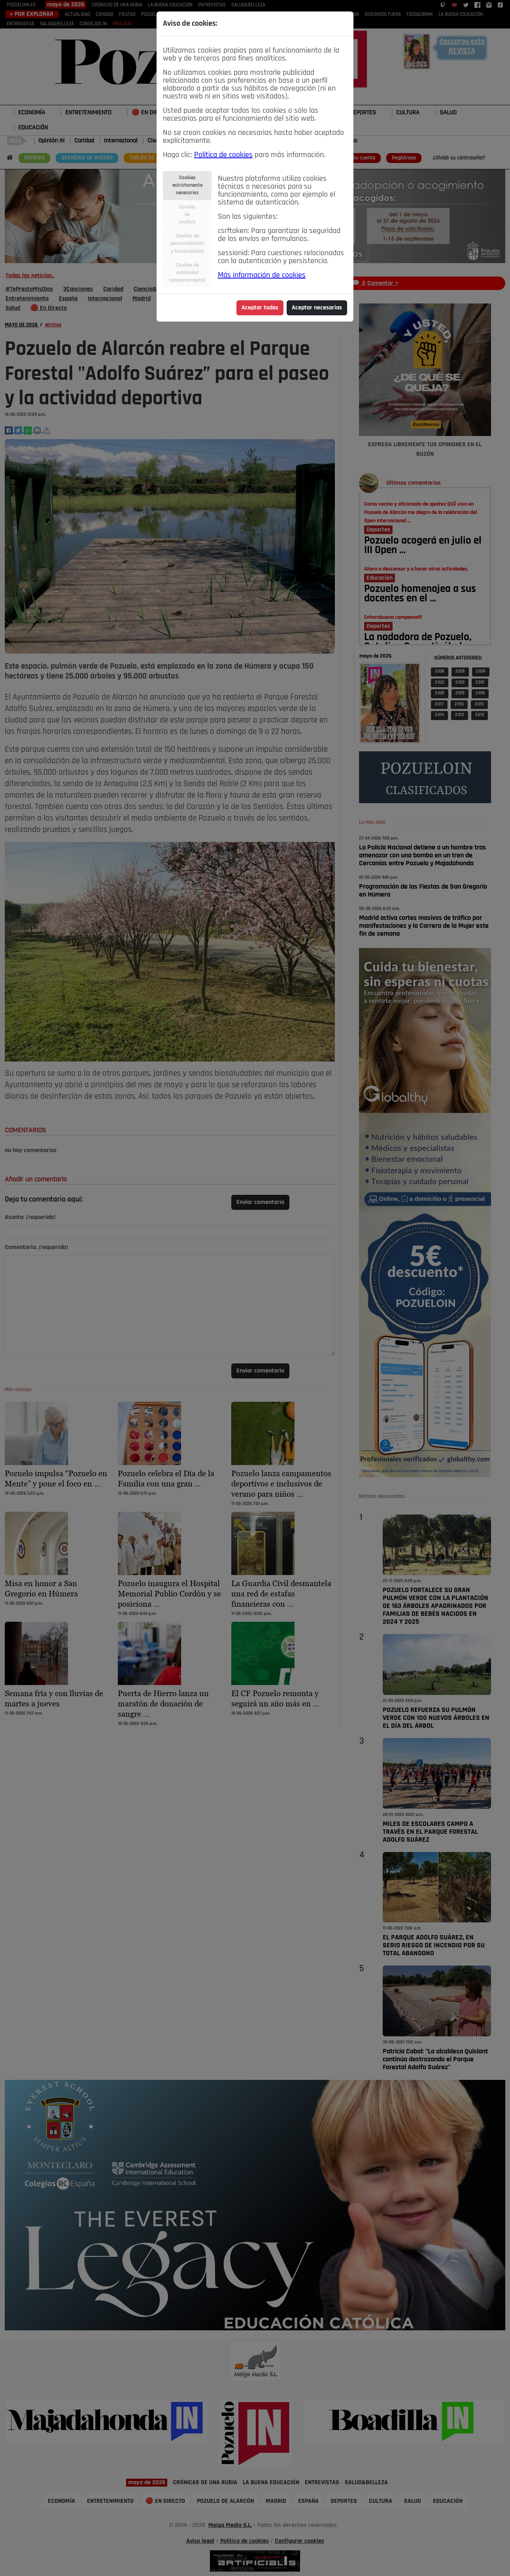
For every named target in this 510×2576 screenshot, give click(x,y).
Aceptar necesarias (317, 308)
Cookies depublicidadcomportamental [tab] (187, 273)
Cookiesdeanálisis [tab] (187, 215)
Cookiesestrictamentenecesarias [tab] (187, 185)
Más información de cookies (262, 275)
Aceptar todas (260, 308)
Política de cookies (223, 155)
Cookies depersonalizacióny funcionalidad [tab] (187, 243)
